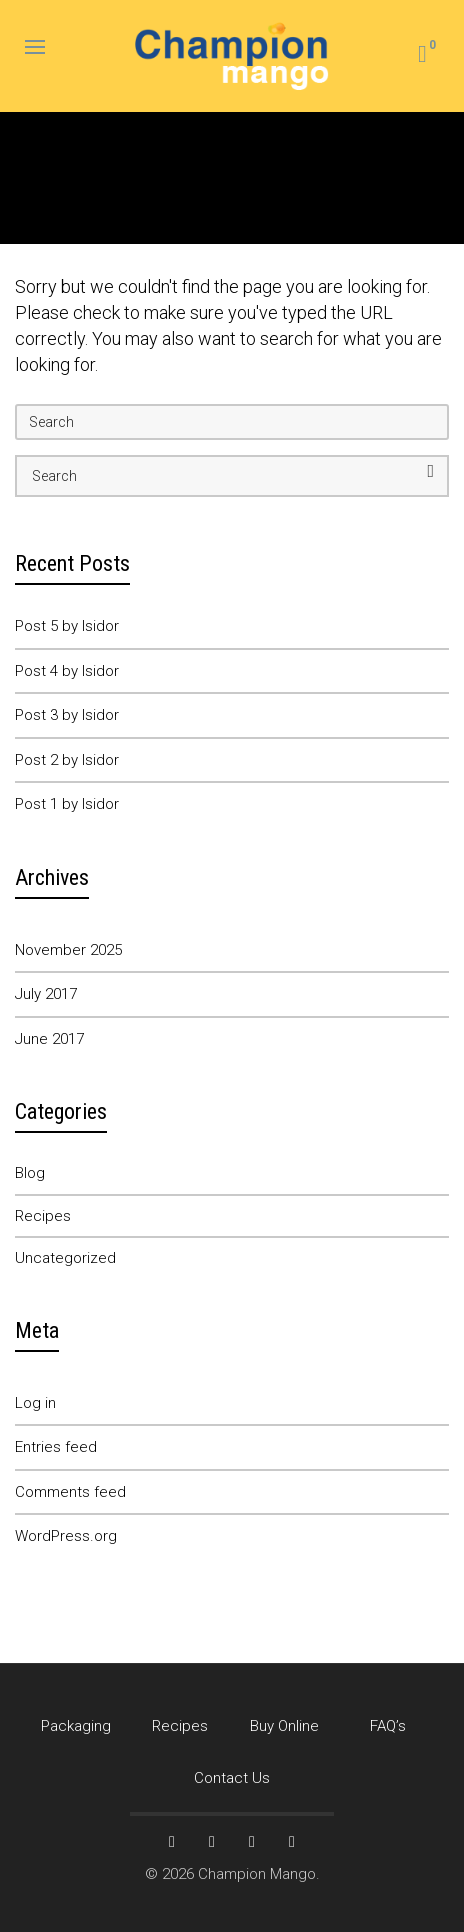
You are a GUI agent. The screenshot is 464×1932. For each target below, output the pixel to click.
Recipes (43, 1216)
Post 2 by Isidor (67, 760)
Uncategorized (65, 1258)
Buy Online (284, 1726)
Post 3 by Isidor (67, 715)
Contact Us (232, 1778)
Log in (35, 1403)
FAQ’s (388, 1726)
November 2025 (68, 950)
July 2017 (46, 994)
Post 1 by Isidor (67, 804)
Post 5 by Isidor (67, 626)
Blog (30, 1173)
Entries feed (56, 1447)
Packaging (76, 1726)
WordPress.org (66, 1536)
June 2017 (49, 1039)
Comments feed (70, 1492)
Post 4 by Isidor (67, 671)
